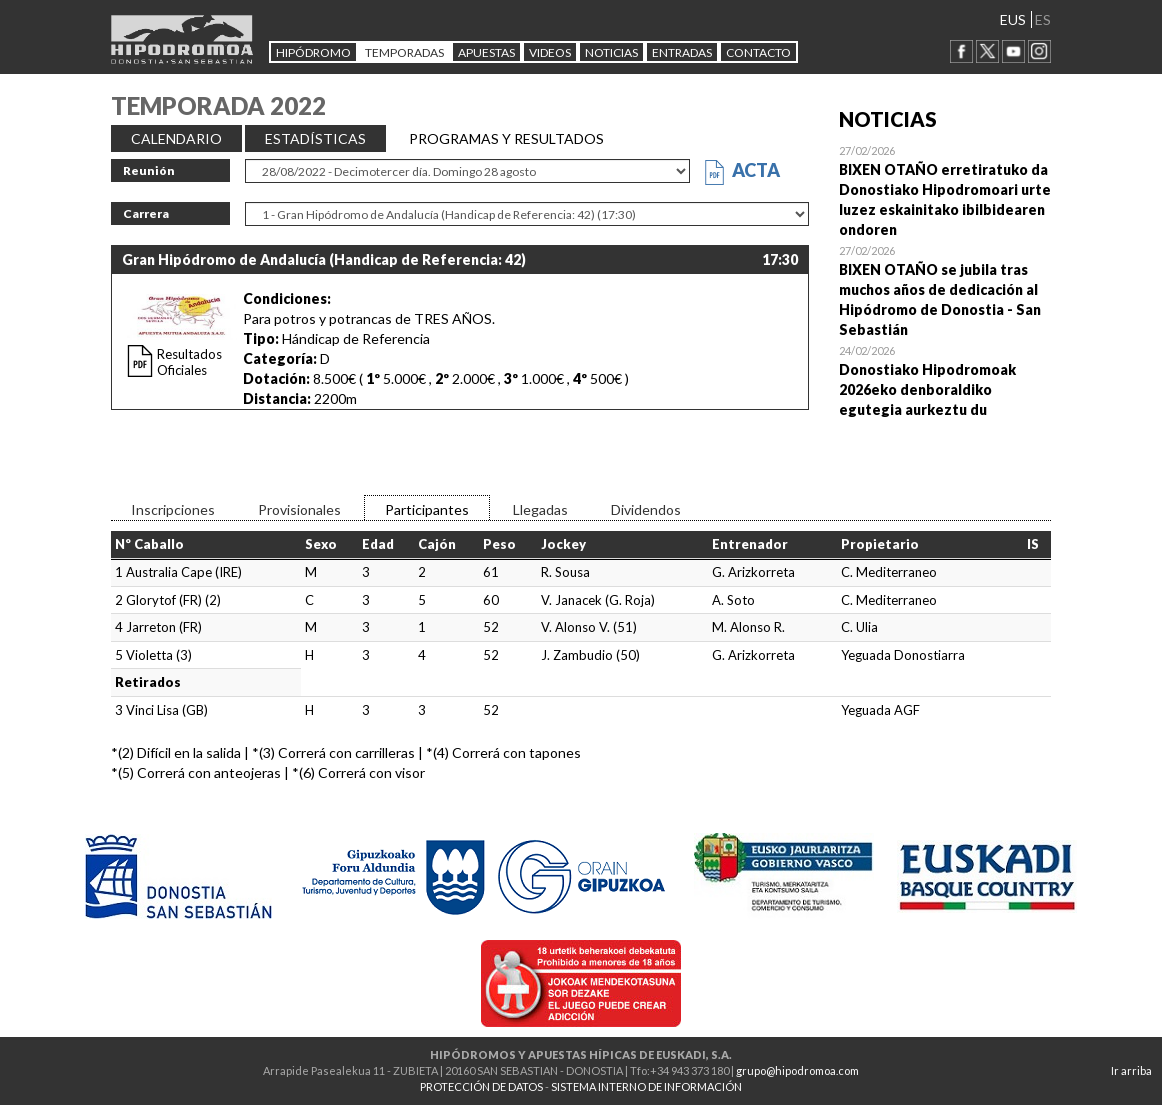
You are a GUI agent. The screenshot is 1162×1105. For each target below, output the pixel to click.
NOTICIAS (611, 52)
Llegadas (540, 509)
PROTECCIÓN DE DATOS (481, 1086)
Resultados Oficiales (189, 362)
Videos (550, 52)
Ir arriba (1131, 1070)
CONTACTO (758, 52)
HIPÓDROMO (313, 52)
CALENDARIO (176, 138)
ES (1043, 19)
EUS (1013, 19)
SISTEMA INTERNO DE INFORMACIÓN (646, 1086)
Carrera (146, 213)
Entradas (682, 52)
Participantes (427, 509)
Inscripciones (173, 509)
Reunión (149, 170)
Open (945, 190)
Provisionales (299, 509)
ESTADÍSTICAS (315, 138)
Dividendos (646, 509)
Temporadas (404, 52)
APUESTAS (486, 52)
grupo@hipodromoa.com (797, 1070)
